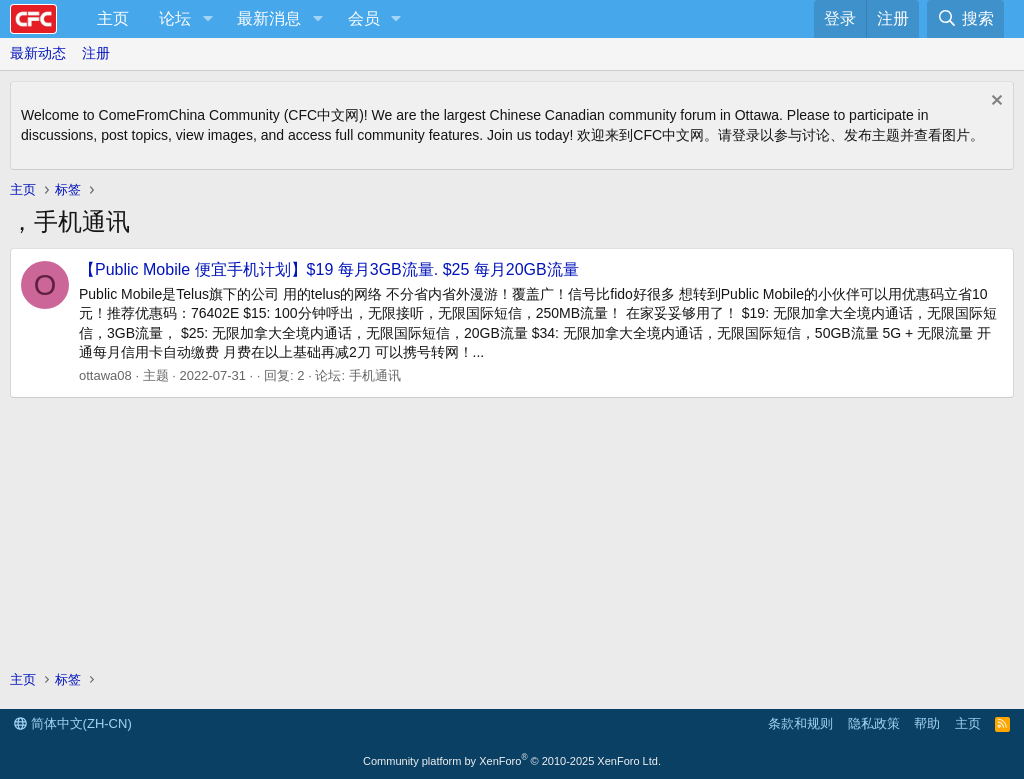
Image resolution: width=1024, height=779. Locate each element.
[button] (207, 19)
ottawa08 (105, 375)
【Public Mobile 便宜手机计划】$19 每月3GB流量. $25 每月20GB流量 (329, 269)
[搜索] (965, 19)
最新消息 (269, 18)
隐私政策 (874, 723)
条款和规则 (800, 723)
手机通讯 (375, 375)
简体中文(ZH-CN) (73, 723)
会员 (364, 18)
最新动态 (38, 53)
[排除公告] (994, 102)
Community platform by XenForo (512, 761)
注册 (96, 53)
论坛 (175, 18)
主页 (113, 18)
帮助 (927, 723)
